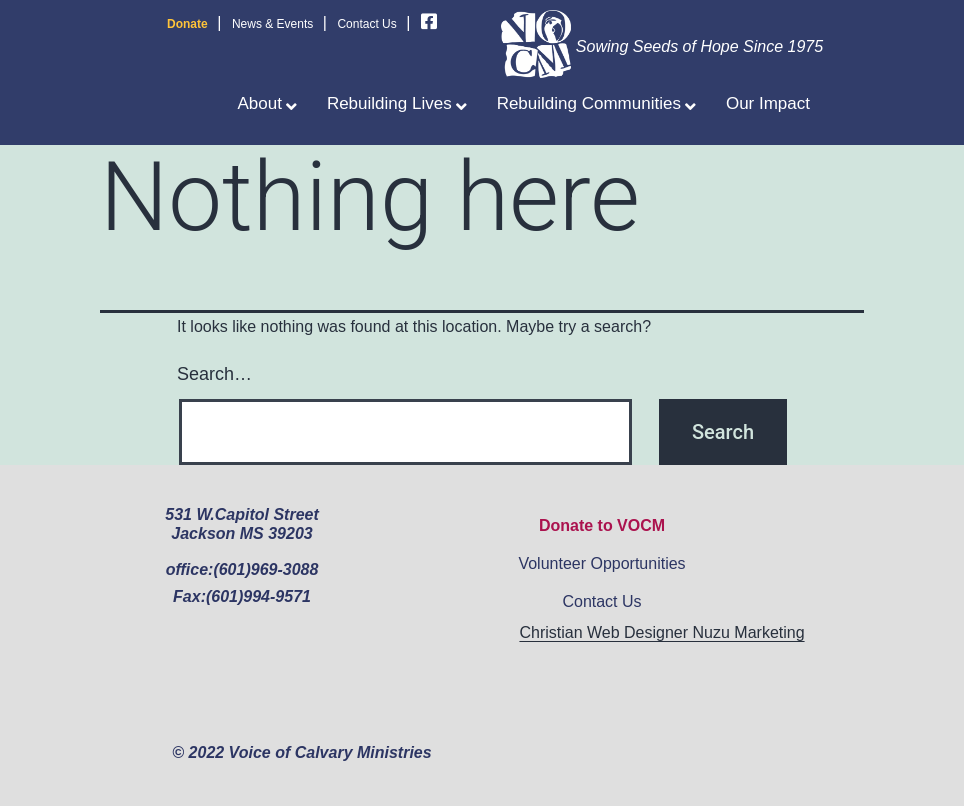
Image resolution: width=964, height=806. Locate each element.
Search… (214, 374)
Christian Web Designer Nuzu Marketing (661, 632)
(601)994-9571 (258, 596)
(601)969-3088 (265, 569)
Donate (187, 24)
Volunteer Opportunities (601, 563)
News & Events (272, 24)
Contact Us (366, 24)
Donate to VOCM (602, 525)
